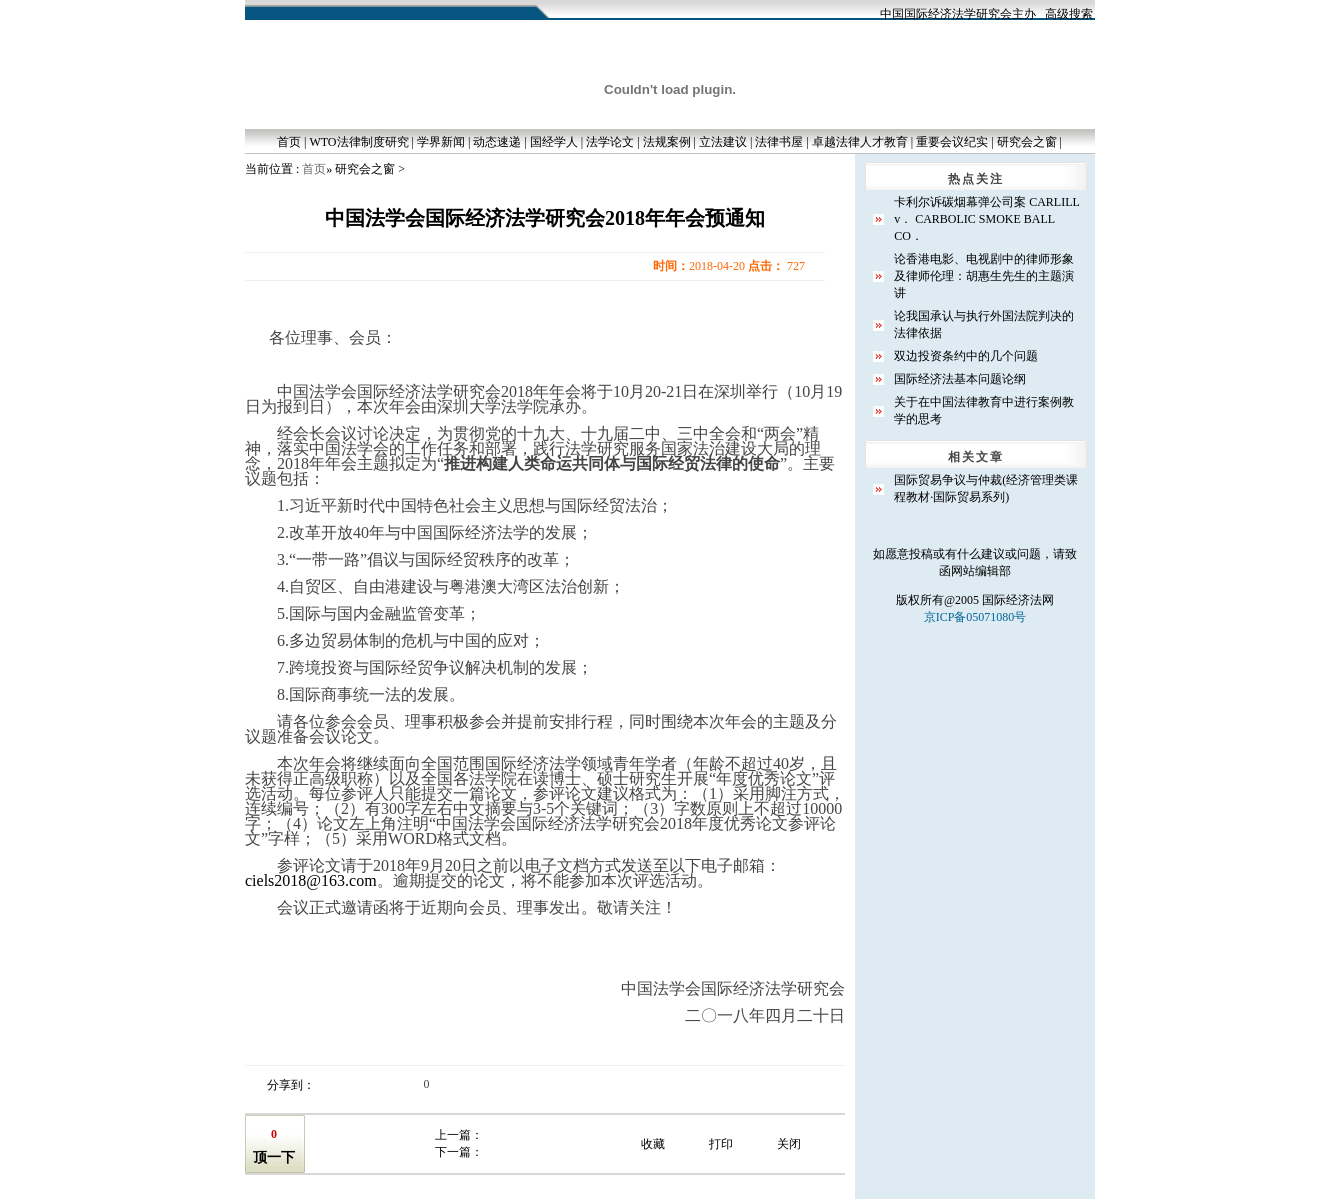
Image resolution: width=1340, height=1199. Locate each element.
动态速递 (497, 142)
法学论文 (610, 142)
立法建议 (723, 142)
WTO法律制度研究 (358, 142)
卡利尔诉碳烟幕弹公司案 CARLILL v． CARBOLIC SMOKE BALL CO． (986, 219)
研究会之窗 (1027, 142)
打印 (721, 1144)
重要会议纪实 (952, 142)
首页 (289, 142)
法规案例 (667, 142)
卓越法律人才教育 (860, 142)
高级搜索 (1069, 14)
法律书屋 (779, 142)
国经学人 (554, 142)
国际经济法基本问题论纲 (960, 379)
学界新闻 (441, 142)
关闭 (789, 1144)
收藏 (653, 1144)
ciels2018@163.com (311, 880)
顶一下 (274, 1157)
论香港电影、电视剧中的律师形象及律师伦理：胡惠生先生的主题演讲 (984, 276)
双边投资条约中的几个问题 (966, 356)
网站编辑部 (981, 571)
